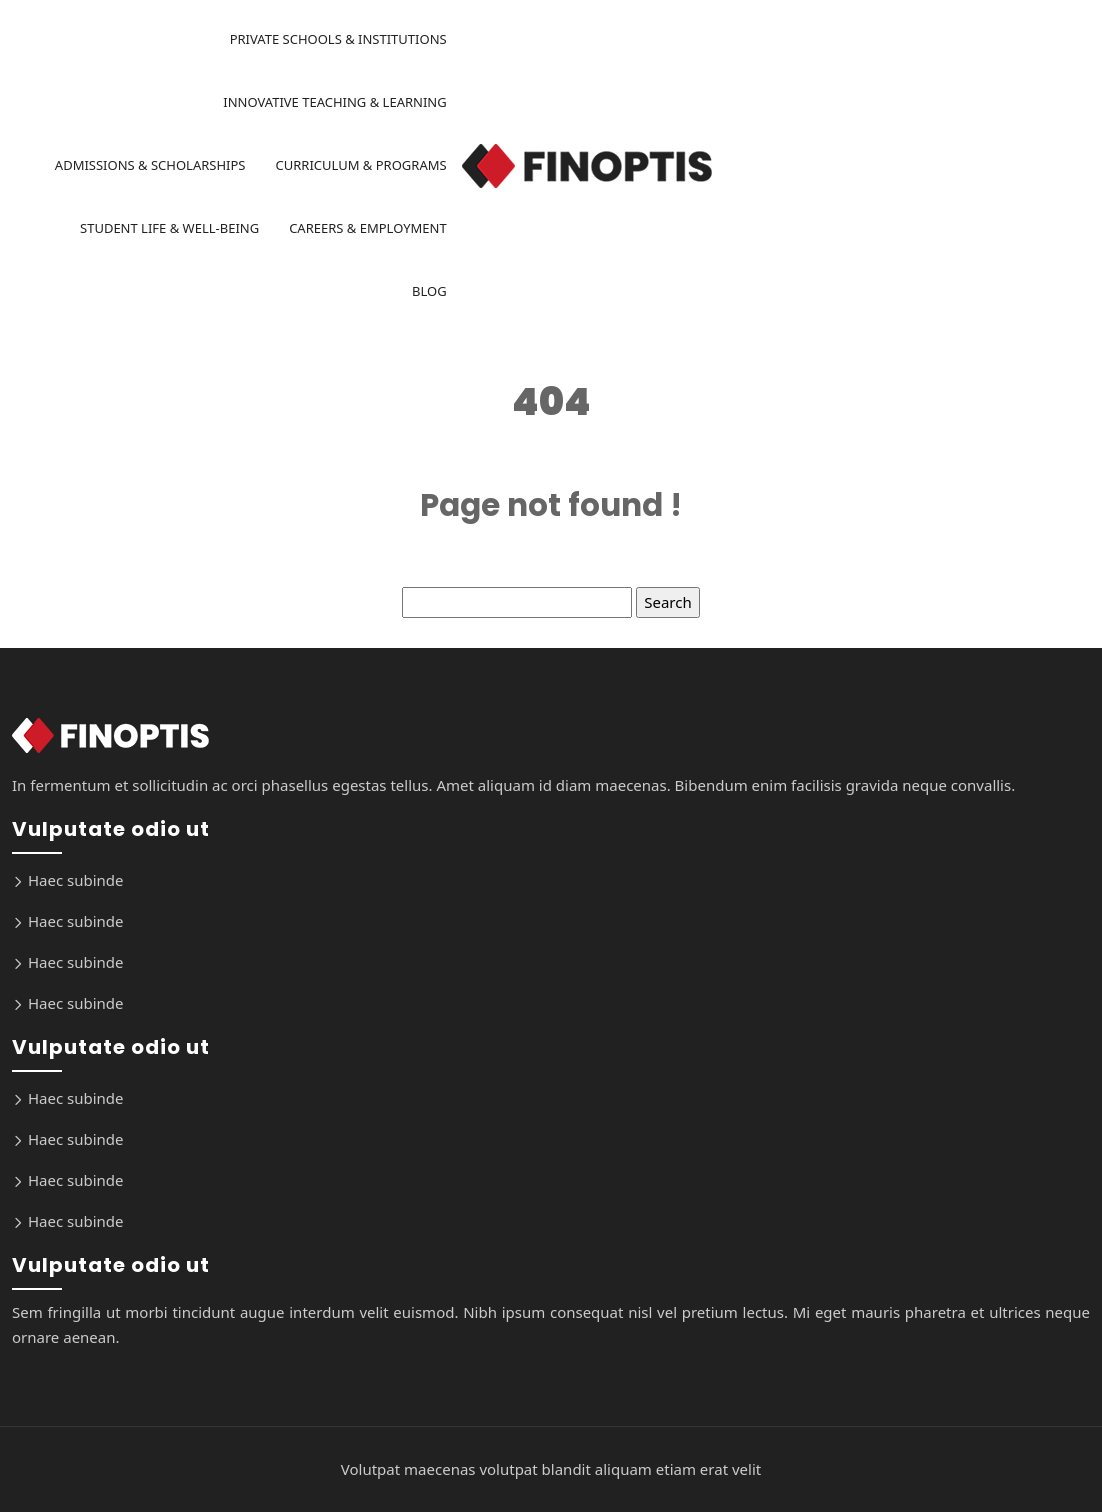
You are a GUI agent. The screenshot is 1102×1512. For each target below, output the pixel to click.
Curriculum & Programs (360, 165)
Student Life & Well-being (169, 228)
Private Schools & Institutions (338, 39)
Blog (429, 291)
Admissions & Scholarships (150, 165)
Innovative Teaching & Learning (334, 102)
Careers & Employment (368, 228)
